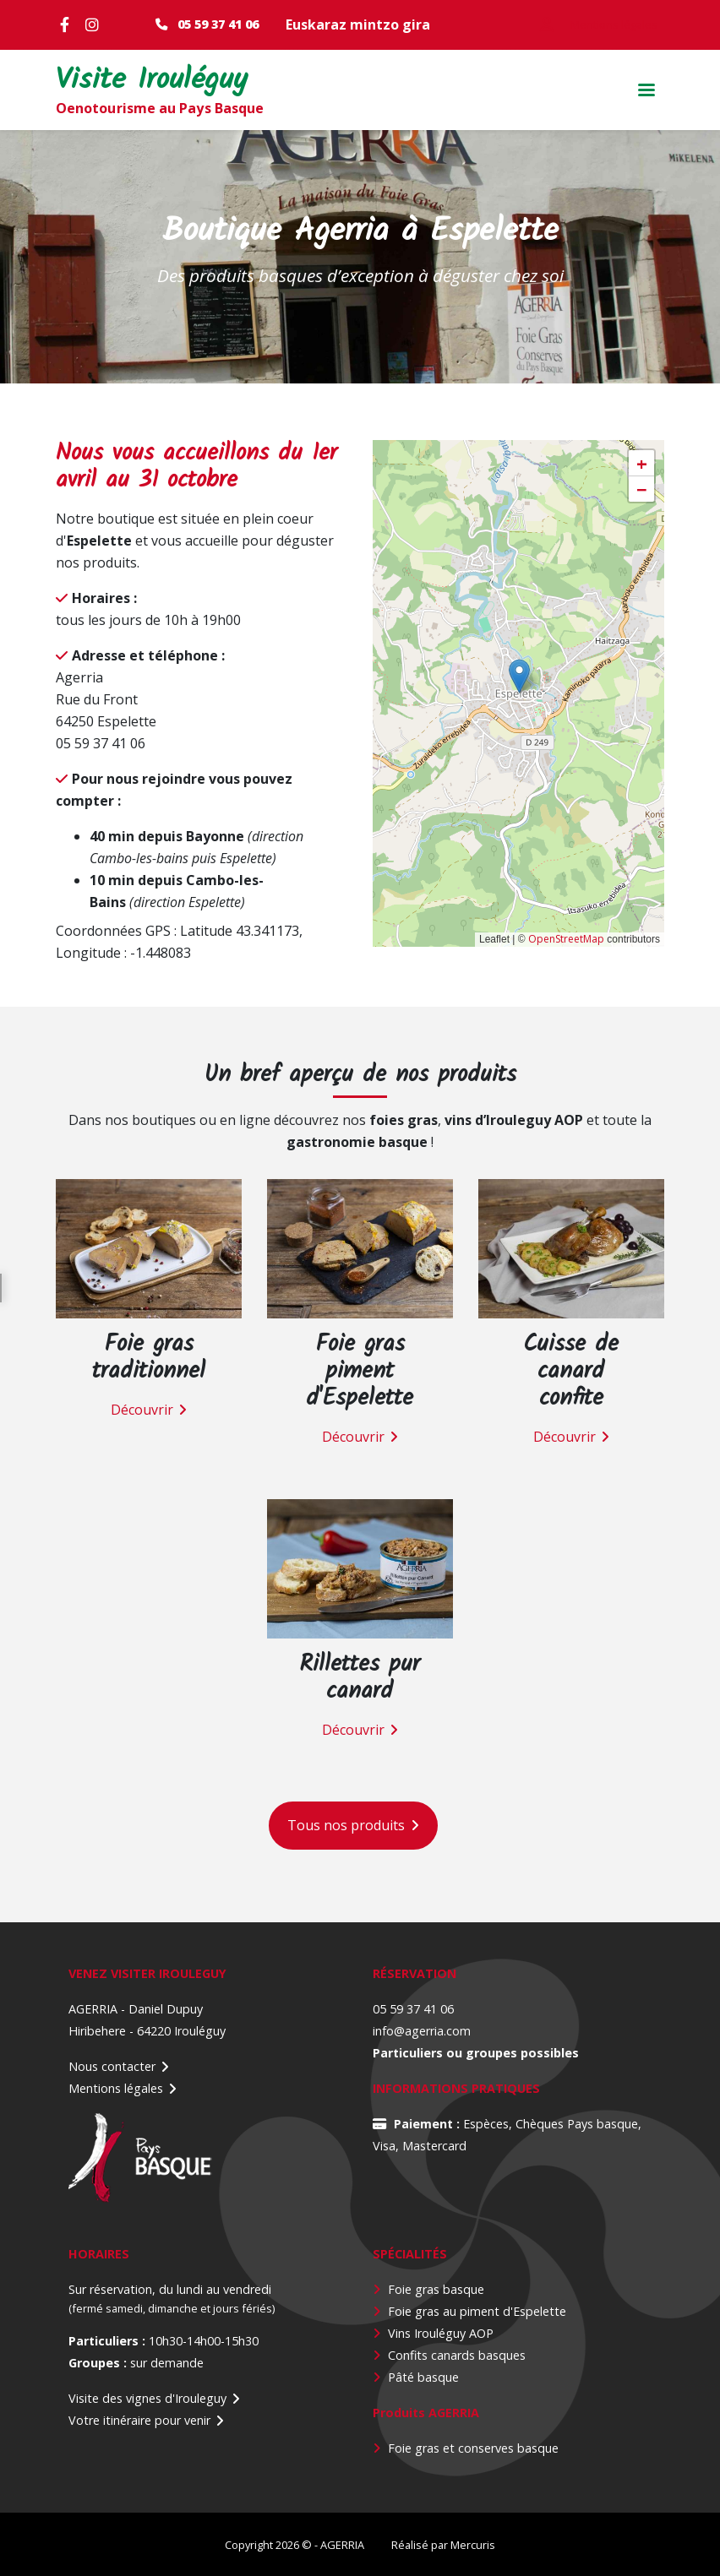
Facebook (68, 24)
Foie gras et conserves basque (473, 2448)
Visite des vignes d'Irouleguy (147, 2398)
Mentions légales (115, 2088)
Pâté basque (423, 2377)
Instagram (93, 24)
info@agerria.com (422, 2031)
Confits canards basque (454, 2355)
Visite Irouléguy (151, 81)
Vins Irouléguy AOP (441, 2333)
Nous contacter (111, 2066)
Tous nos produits (346, 1825)
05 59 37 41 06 (218, 24)
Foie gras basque (436, 2289)
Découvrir (142, 1409)
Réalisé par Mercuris (443, 2544)
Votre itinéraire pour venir (139, 2420)
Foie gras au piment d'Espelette (477, 2311)
